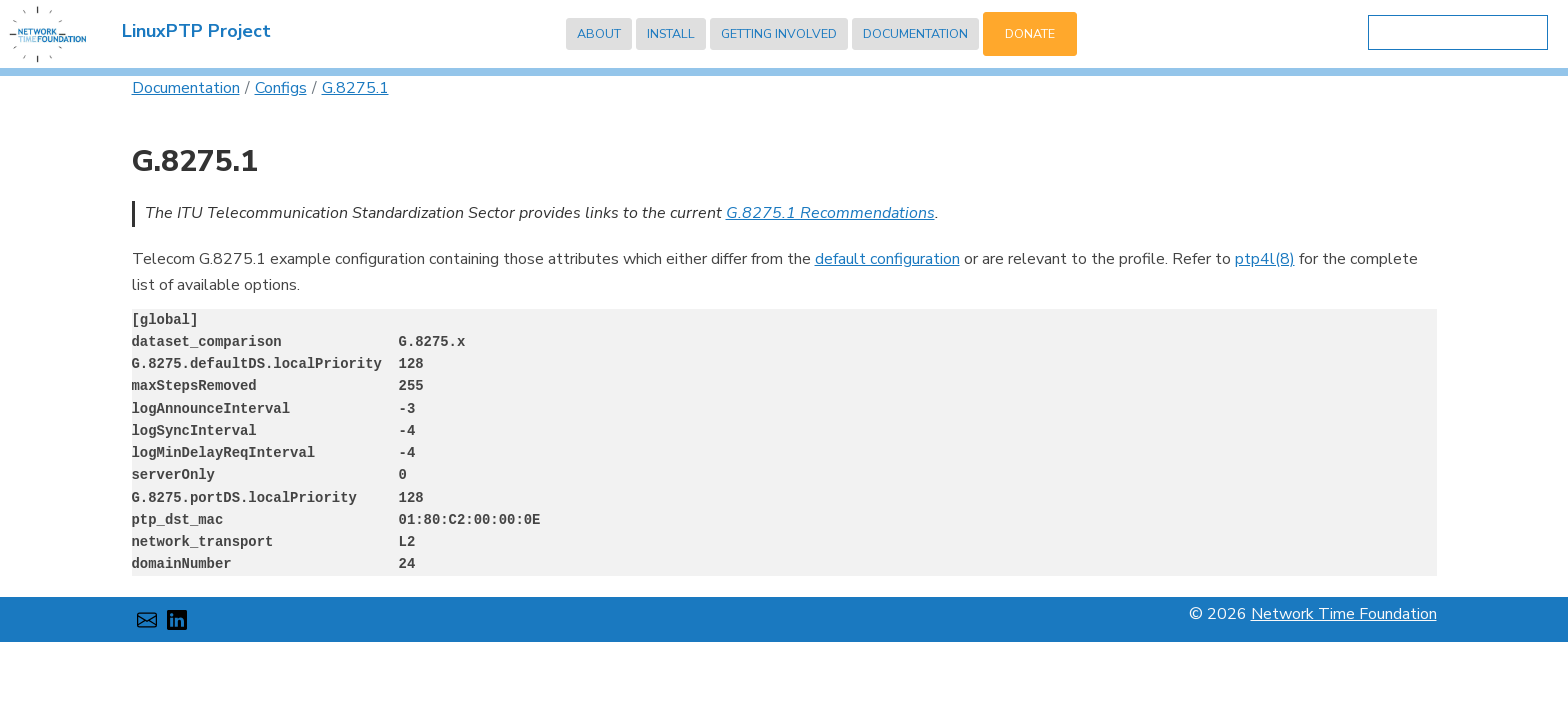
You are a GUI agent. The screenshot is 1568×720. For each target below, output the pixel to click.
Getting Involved (779, 33)
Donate (1030, 33)
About (599, 33)
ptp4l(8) (1265, 259)
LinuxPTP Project (196, 31)
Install (671, 33)
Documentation (915, 33)
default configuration (887, 259)
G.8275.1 (355, 88)
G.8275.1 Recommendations (830, 213)
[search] (1453, 34)
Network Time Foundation (1344, 614)
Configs (281, 88)
